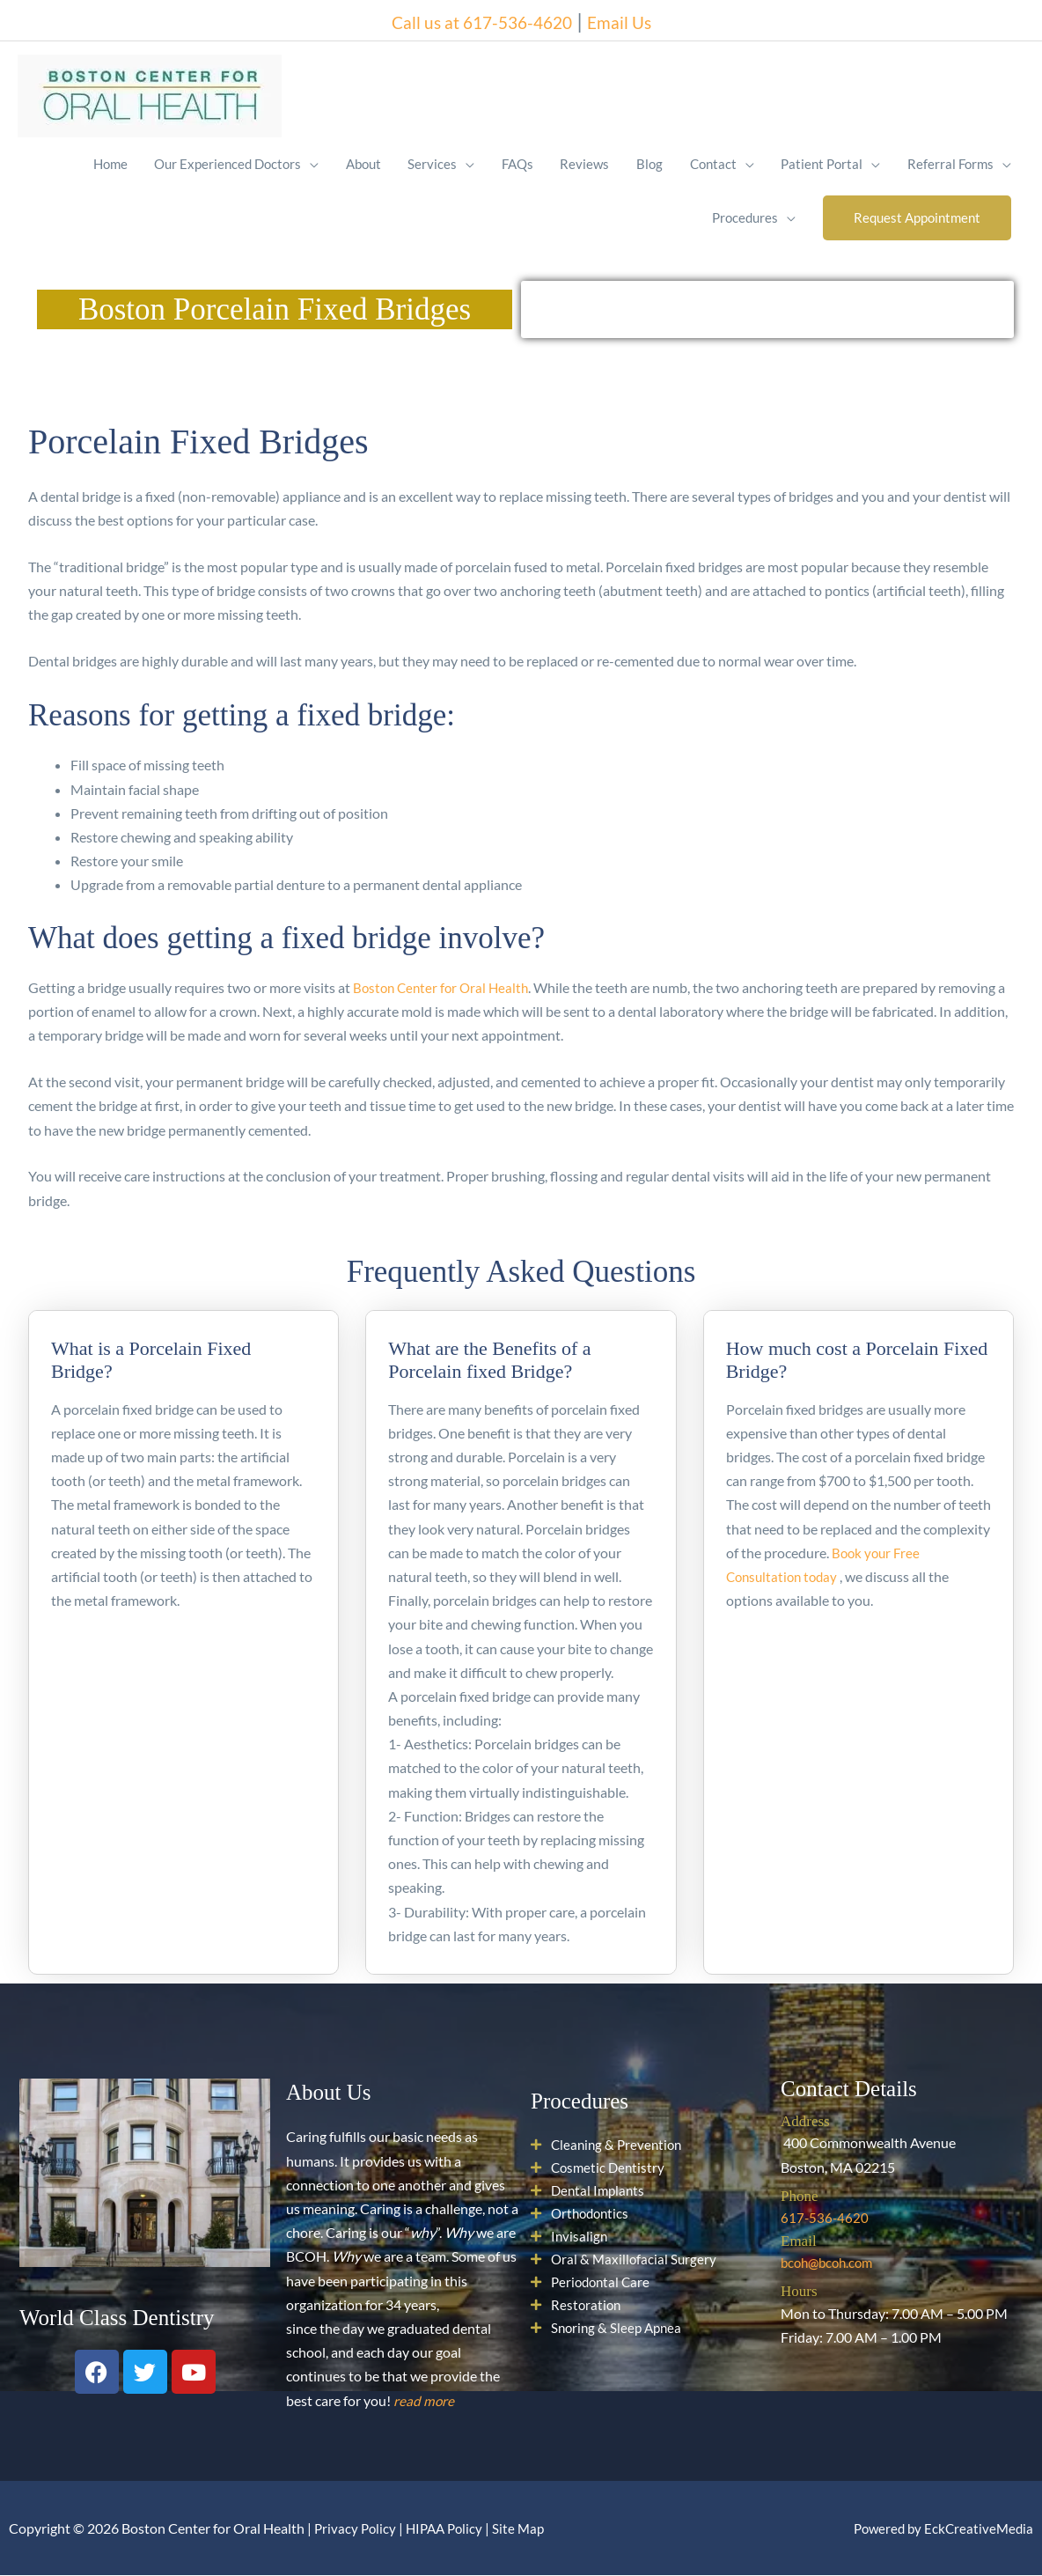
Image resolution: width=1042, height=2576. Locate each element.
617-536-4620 (825, 2218)
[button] (916, 217)
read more (424, 2401)
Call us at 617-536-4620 (474, 17)
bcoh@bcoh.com (830, 2264)
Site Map (527, 2529)
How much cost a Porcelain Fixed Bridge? (857, 1360)
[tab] (183, 1350)
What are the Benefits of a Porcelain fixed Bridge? (489, 1360)
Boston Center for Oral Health (444, 989)
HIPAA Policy (449, 2529)
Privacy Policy (356, 2529)
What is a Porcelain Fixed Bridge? (151, 1360)
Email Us (641, 17)
